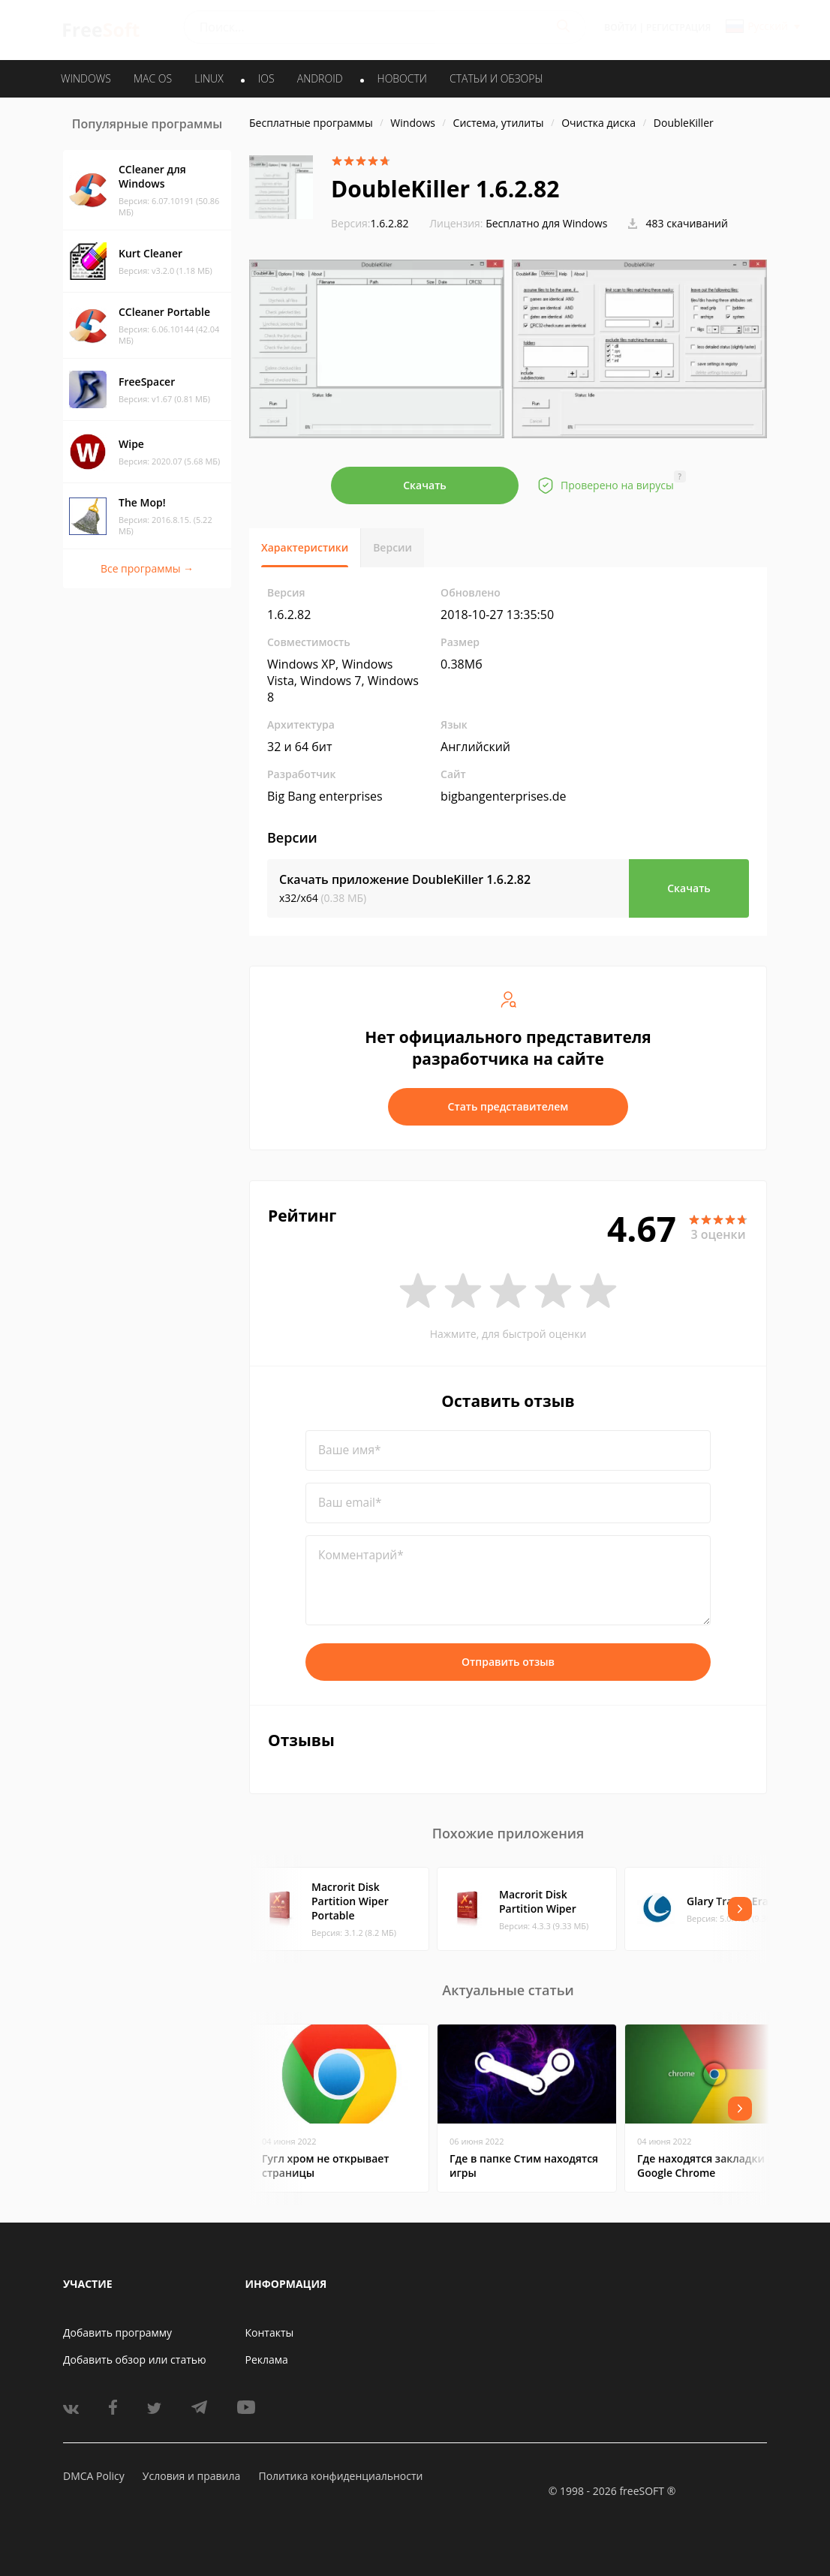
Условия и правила (191, 2476)
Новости (402, 78)
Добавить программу (117, 2332)
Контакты (269, 2332)
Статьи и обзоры (496, 78)
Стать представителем (508, 1106)
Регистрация (678, 27)
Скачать (425, 485)
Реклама (266, 2359)
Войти (620, 27)
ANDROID (320, 78)
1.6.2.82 (370, 223)
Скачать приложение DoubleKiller (405, 879)
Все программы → (147, 568)
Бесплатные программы (311, 123)
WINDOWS (86, 78)
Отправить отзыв (508, 1662)
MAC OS (153, 78)
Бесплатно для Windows (546, 223)
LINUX (208, 78)
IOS (266, 78)
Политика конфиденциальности (340, 2476)
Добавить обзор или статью (134, 2359)
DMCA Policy (94, 2476)
